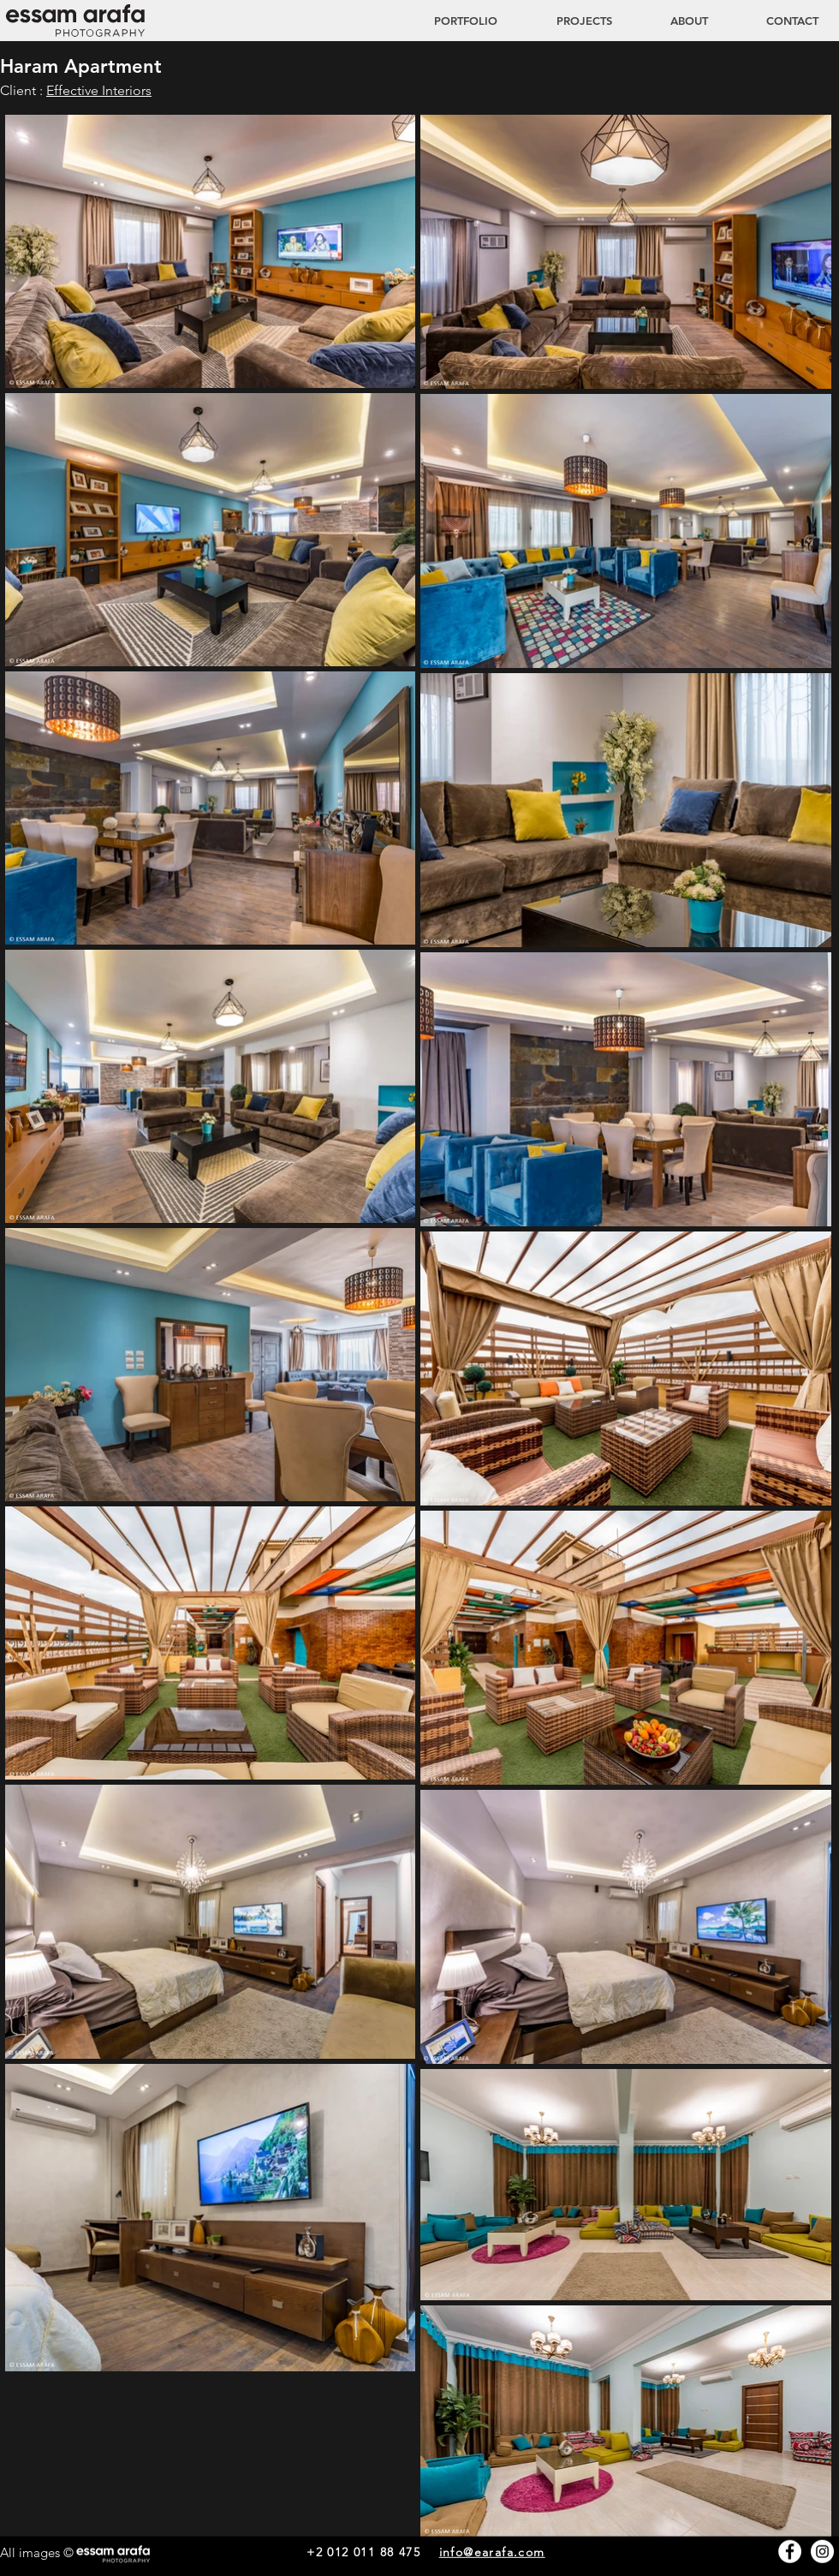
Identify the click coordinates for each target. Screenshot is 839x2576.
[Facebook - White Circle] (789, 2551)
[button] (567, 20)
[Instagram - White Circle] (822, 2551)
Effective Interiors (99, 90)
